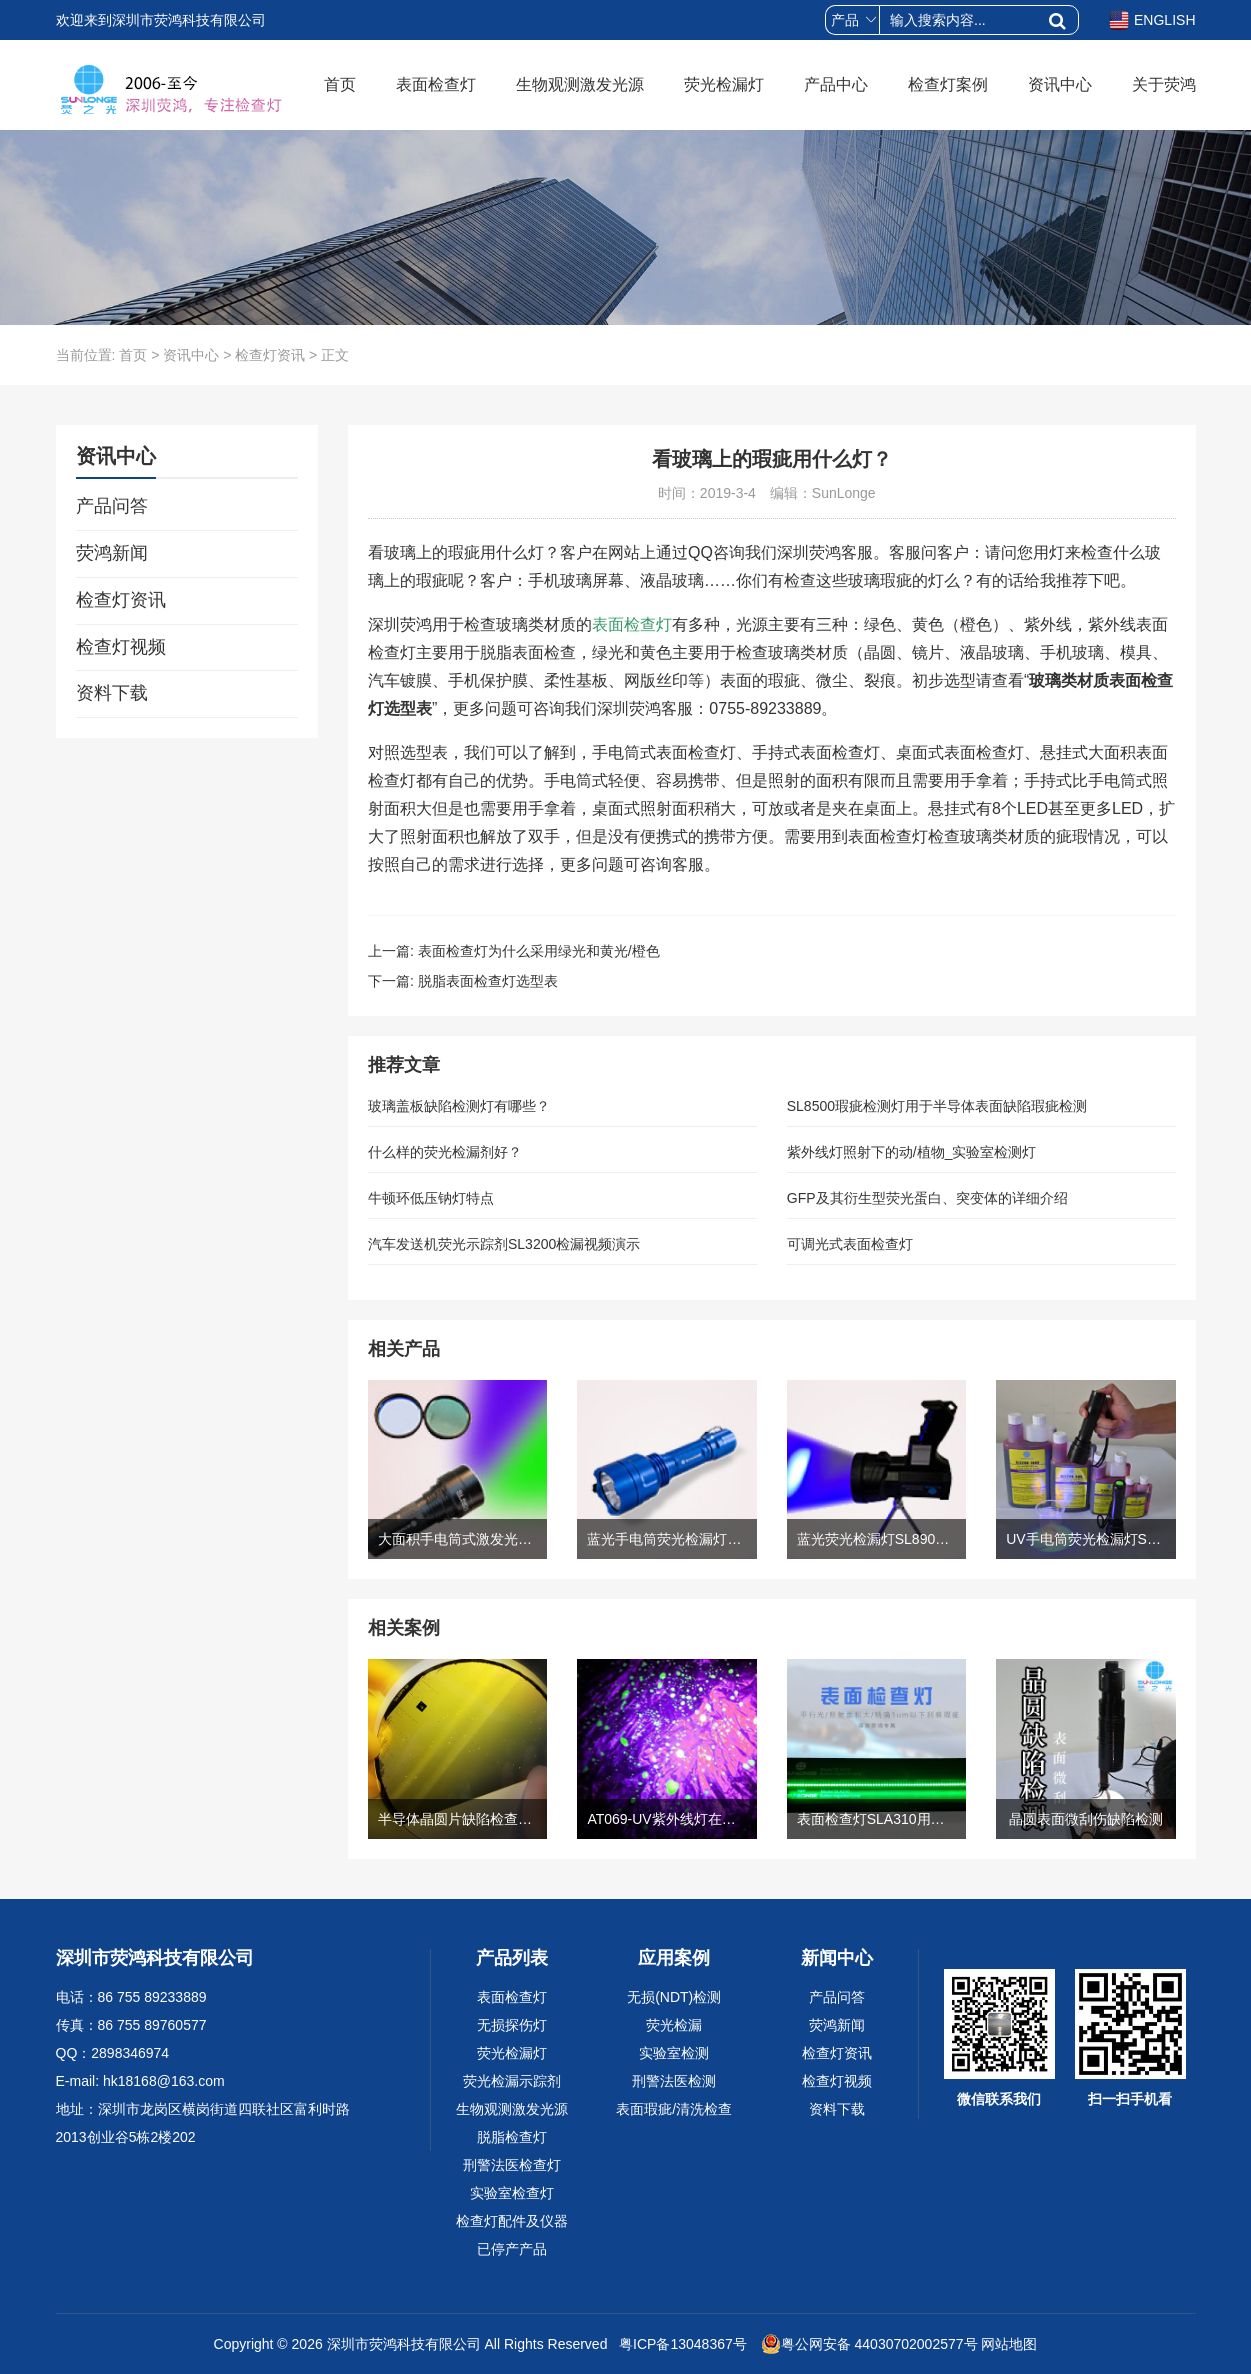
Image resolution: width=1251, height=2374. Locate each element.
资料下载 (112, 693)
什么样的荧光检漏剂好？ (445, 1152)
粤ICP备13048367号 (681, 2344)
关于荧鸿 (1164, 84)
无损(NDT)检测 (674, 1997)
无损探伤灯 (512, 2025)
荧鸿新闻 (112, 553)
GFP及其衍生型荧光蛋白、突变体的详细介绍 (927, 1198)
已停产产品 (512, 2249)
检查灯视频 (121, 647)
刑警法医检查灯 (512, 2165)
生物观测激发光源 (580, 84)
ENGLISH (1152, 20)
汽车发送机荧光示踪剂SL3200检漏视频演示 (504, 1244)
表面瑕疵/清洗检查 (674, 2109)
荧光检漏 (674, 2025)
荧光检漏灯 (724, 84)
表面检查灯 (436, 84)
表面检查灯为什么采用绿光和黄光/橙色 (539, 951)
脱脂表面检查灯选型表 (488, 981)
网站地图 (1009, 2344)
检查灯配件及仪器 (512, 2221)
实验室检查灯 (512, 2193)
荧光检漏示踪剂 (512, 2081)
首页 (340, 84)
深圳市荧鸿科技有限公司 (404, 2344)
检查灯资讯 (270, 355)
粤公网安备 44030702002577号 (869, 2344)
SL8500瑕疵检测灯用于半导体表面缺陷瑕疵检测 (937, 1106)
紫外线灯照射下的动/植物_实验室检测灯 (912, 1152)
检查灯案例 (948, 84)
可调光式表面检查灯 (850, 1244)
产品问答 (112, 506)
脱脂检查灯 (512, 2137)
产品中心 (836, 84)
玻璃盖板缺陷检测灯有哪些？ (459, 1106)
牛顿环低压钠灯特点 (431, 1198)
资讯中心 (1060, 84)
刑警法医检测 (674, 2081)
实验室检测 (674, 2053)
